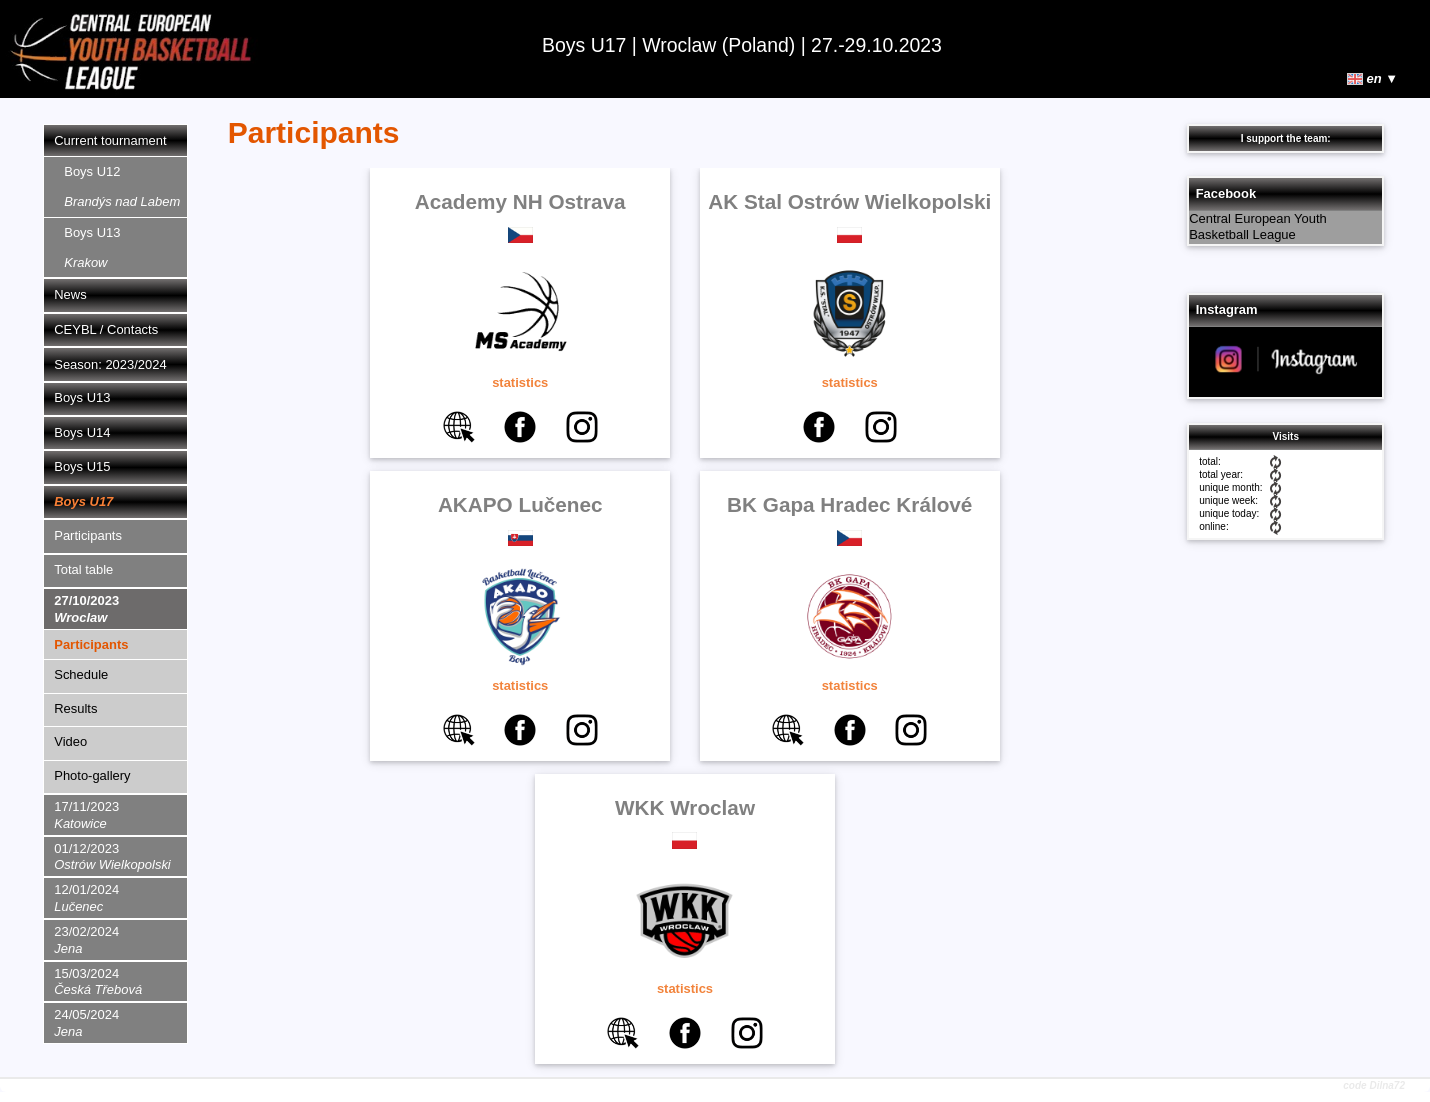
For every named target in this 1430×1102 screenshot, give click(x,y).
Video (70, 741)
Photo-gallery (92, 775)
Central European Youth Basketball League (1258, 227)
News (70, 294)
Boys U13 (92, 247)
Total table (83, 569)
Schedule (81, 674)
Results (75, 708)
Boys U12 (122, 186)
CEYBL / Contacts (106, 329)
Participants (88, 535)
